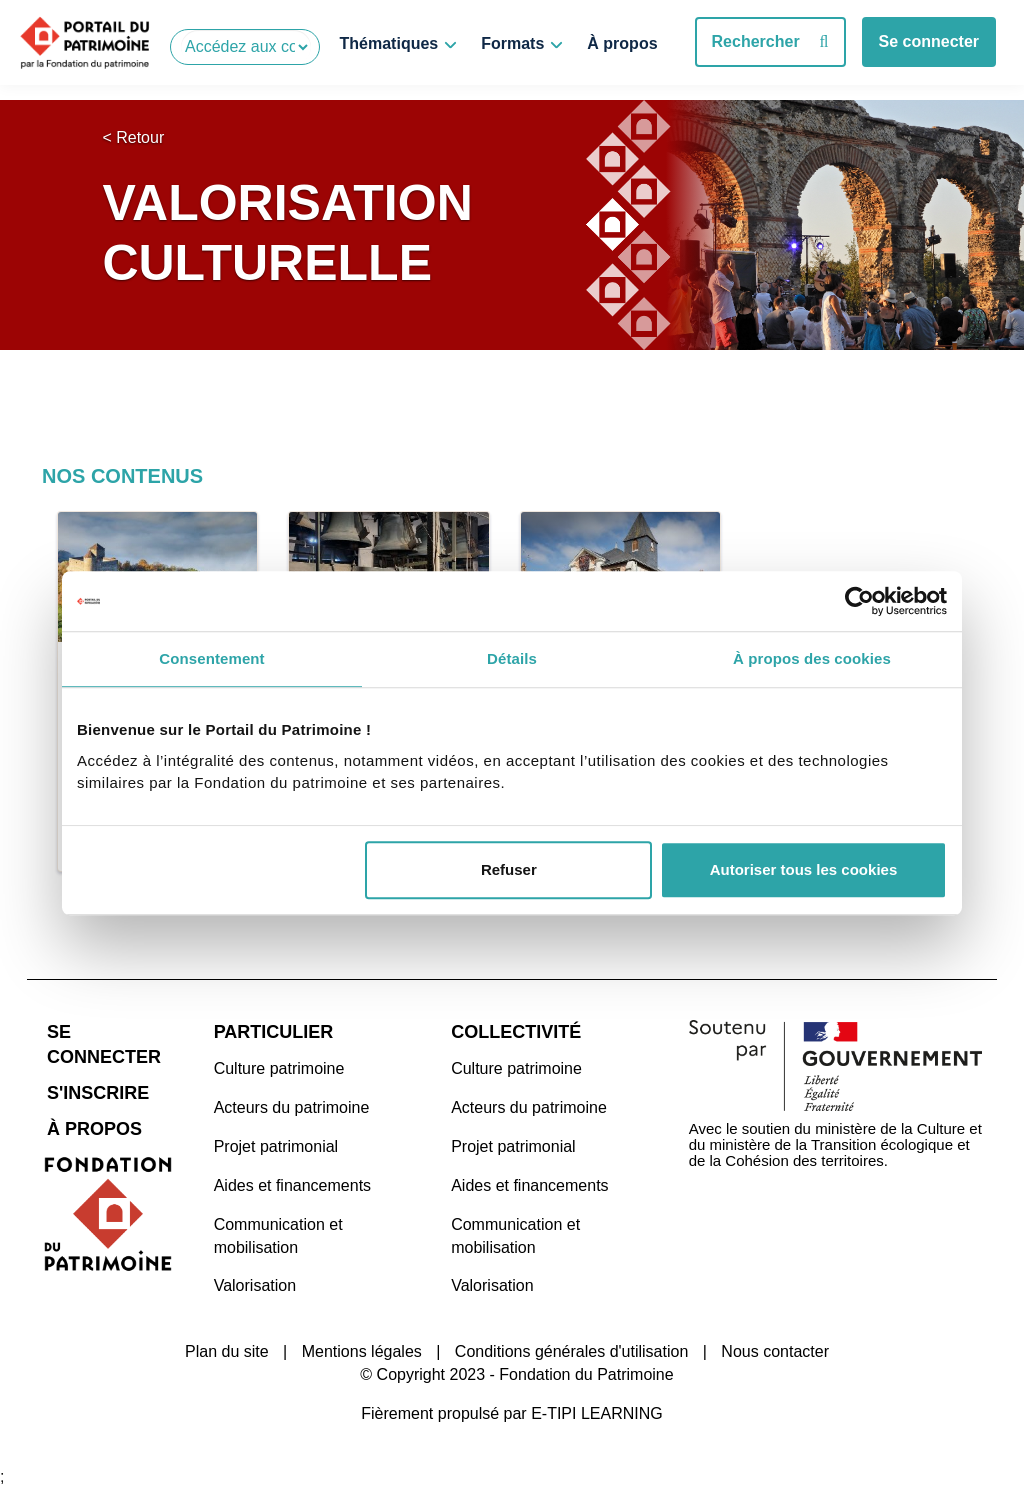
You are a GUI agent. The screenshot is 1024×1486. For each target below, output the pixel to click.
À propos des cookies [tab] (812, 658)
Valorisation (255, 1282)
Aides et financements (292, 1182)
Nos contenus (122, 476)
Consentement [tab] (211, 658)
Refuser (509, 869)
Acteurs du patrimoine (292, 1104)
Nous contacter (775, 1348)
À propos (622, 43)
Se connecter (929, 41)
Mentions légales (362, 1348)
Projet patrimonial (276, 1143)
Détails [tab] (512, 658)
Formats (512, 43)
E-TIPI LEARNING (597, 1410)
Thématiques (389, 43)
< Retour (133, 137)
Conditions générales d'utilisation (571, 1348)
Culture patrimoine (279, 1065)
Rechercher (770, 41)
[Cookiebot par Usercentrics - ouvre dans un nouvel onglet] (859, 601)
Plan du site (227, 1348)
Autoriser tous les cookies (804, 869)
